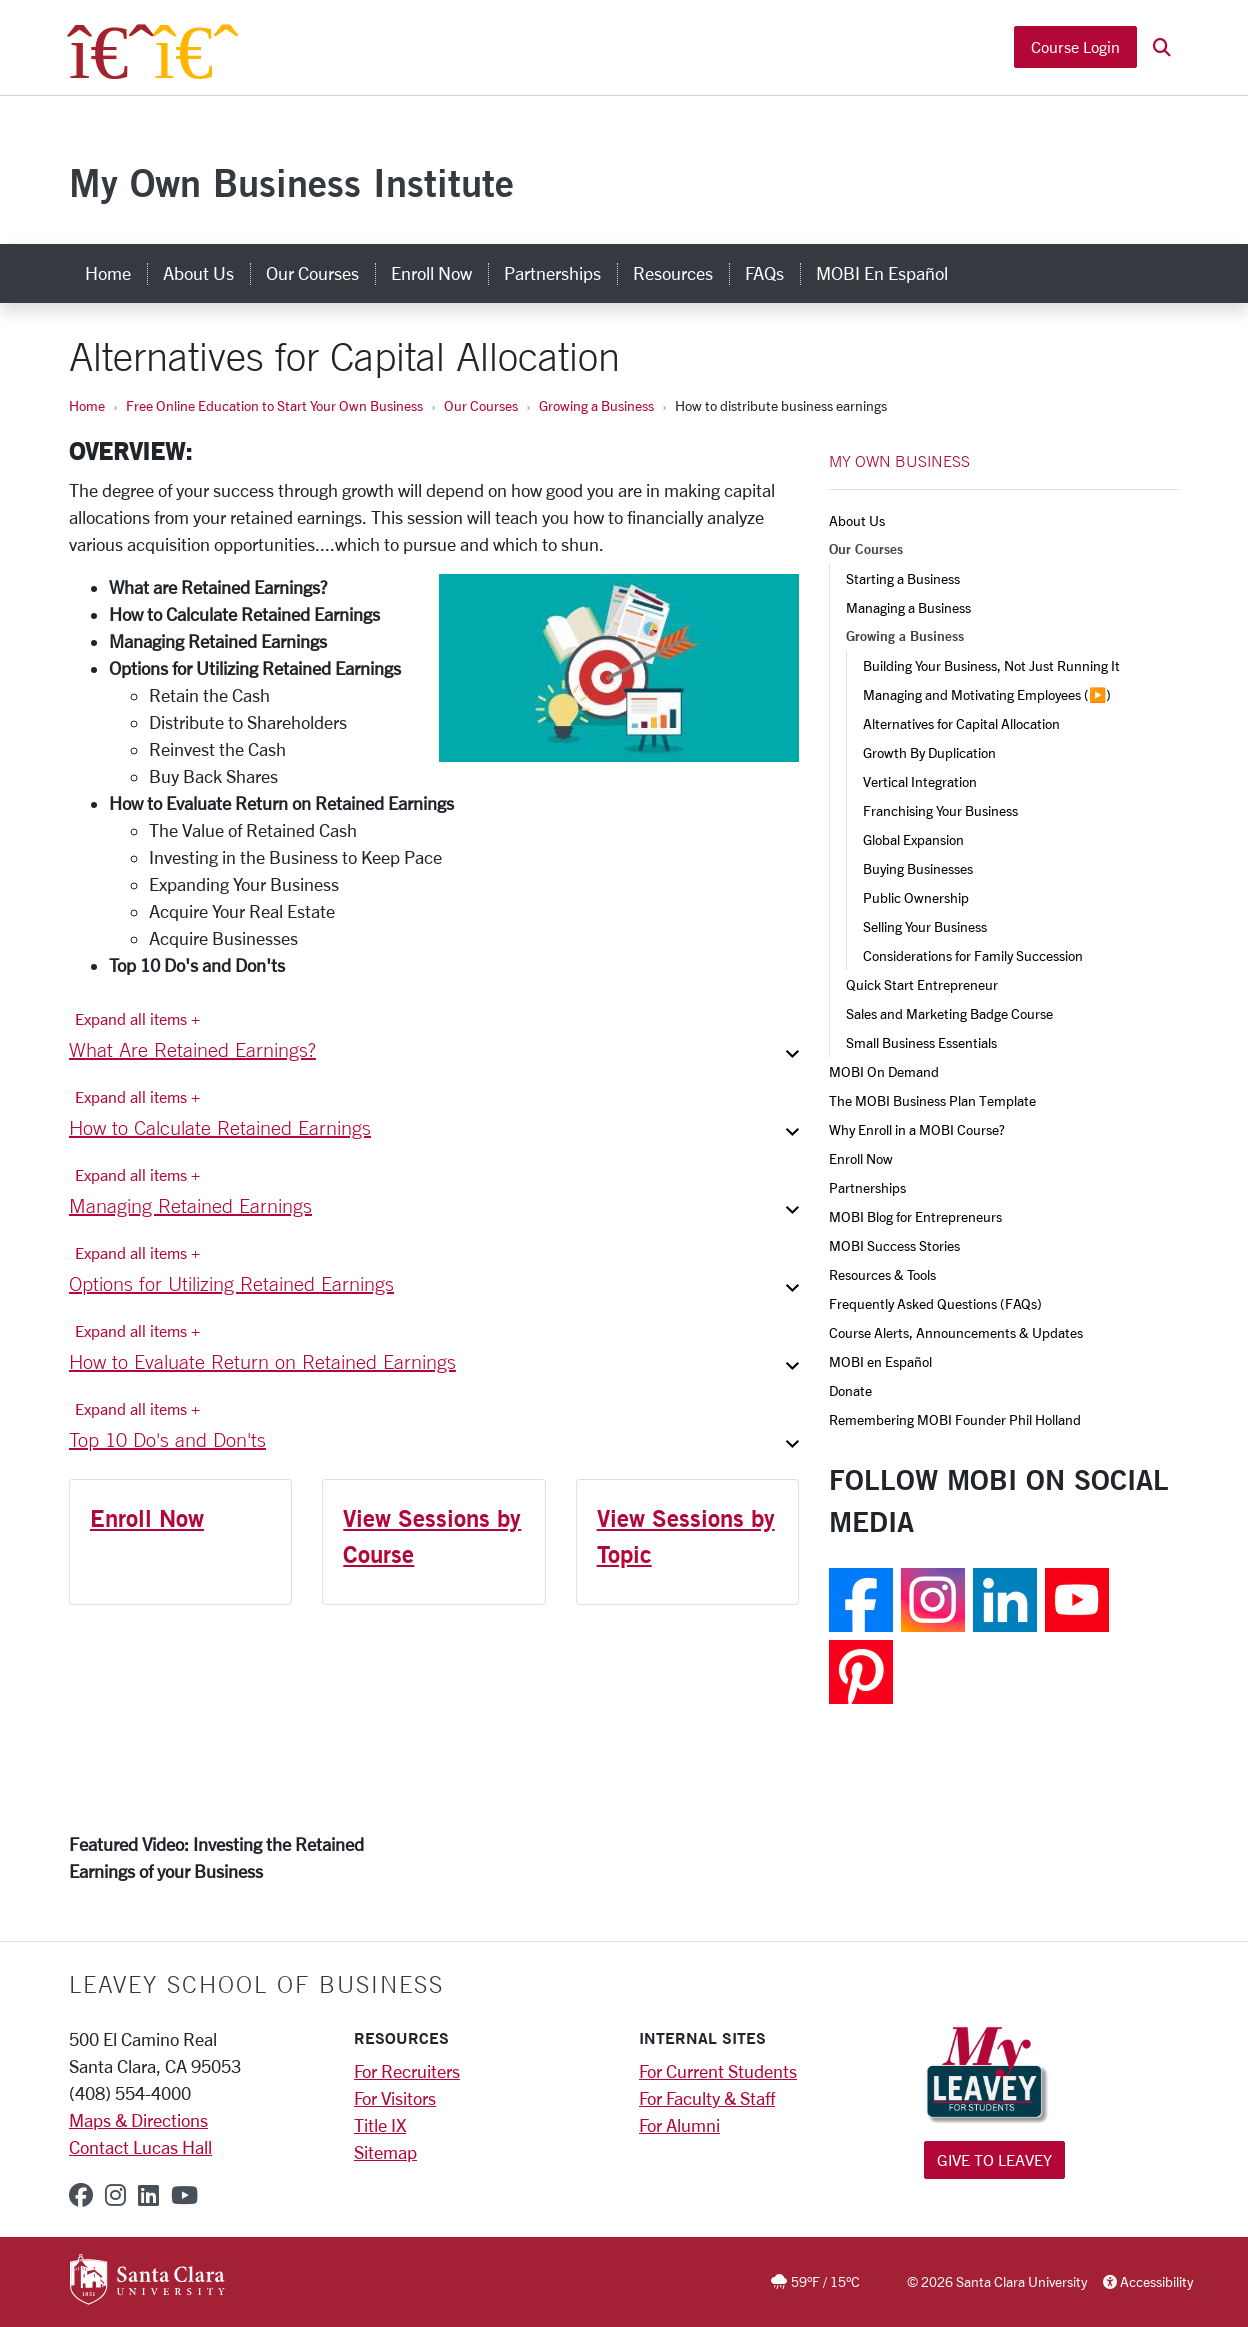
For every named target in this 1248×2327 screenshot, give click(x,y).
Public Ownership (916, 897)
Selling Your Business (925, 926)
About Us (857, 520)
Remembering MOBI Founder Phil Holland (955, 1419)
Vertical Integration (920, 781)
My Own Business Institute (291, 182)
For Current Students (718, 2071)
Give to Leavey (994, 2159)
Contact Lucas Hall (140, 2147)
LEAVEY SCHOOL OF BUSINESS (256, 1984)
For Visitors (395, 2098)
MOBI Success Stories (894, 1245)
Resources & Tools (882, 1274)
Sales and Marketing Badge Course (949, 1013)
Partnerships (867, 1187)
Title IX (380, 2125)
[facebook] (81, 2195)
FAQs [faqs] (764, 273)
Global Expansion (913, 839)
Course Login (1075, 47)
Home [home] (108, 273)
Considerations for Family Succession (973, 955)
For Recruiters (407, 2071)
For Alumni (679, 2125)
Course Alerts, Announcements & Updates (956, 1332)
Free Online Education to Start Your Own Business (274, 405)
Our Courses (481, 405)
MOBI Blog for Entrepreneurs (915, 1216)
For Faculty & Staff (707, 2098)
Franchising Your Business (940, 810)
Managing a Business (908, 607)
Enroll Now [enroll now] (431, 273)
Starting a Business (903, 578)
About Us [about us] (198, 273)
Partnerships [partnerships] (552, 273)
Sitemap (385, 2152)
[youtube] (184, 2195)
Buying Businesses (918, 868)
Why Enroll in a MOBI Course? (917, 1129)
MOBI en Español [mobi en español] (882, 273)
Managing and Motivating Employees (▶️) (987, 694)
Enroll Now (147, 1518)
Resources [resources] (673, 273)
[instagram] (115, 2195)
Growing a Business (596, 405)
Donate (850, 1390)
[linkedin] (148, 2195)
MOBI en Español (880, 1361)
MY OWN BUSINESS (899, 461)
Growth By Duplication (929, 752)
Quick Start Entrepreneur (922, 984)
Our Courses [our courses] (312, 273)
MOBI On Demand (884, 1071)
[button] (1162, 48)
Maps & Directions (138, 2120)
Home (87, 405)
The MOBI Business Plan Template (932, 1100)
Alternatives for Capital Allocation (961, 723)
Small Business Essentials (921, 1042)
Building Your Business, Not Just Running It (991, 665)
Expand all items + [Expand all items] (137, 1018)
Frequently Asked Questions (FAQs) (935, 1303)
